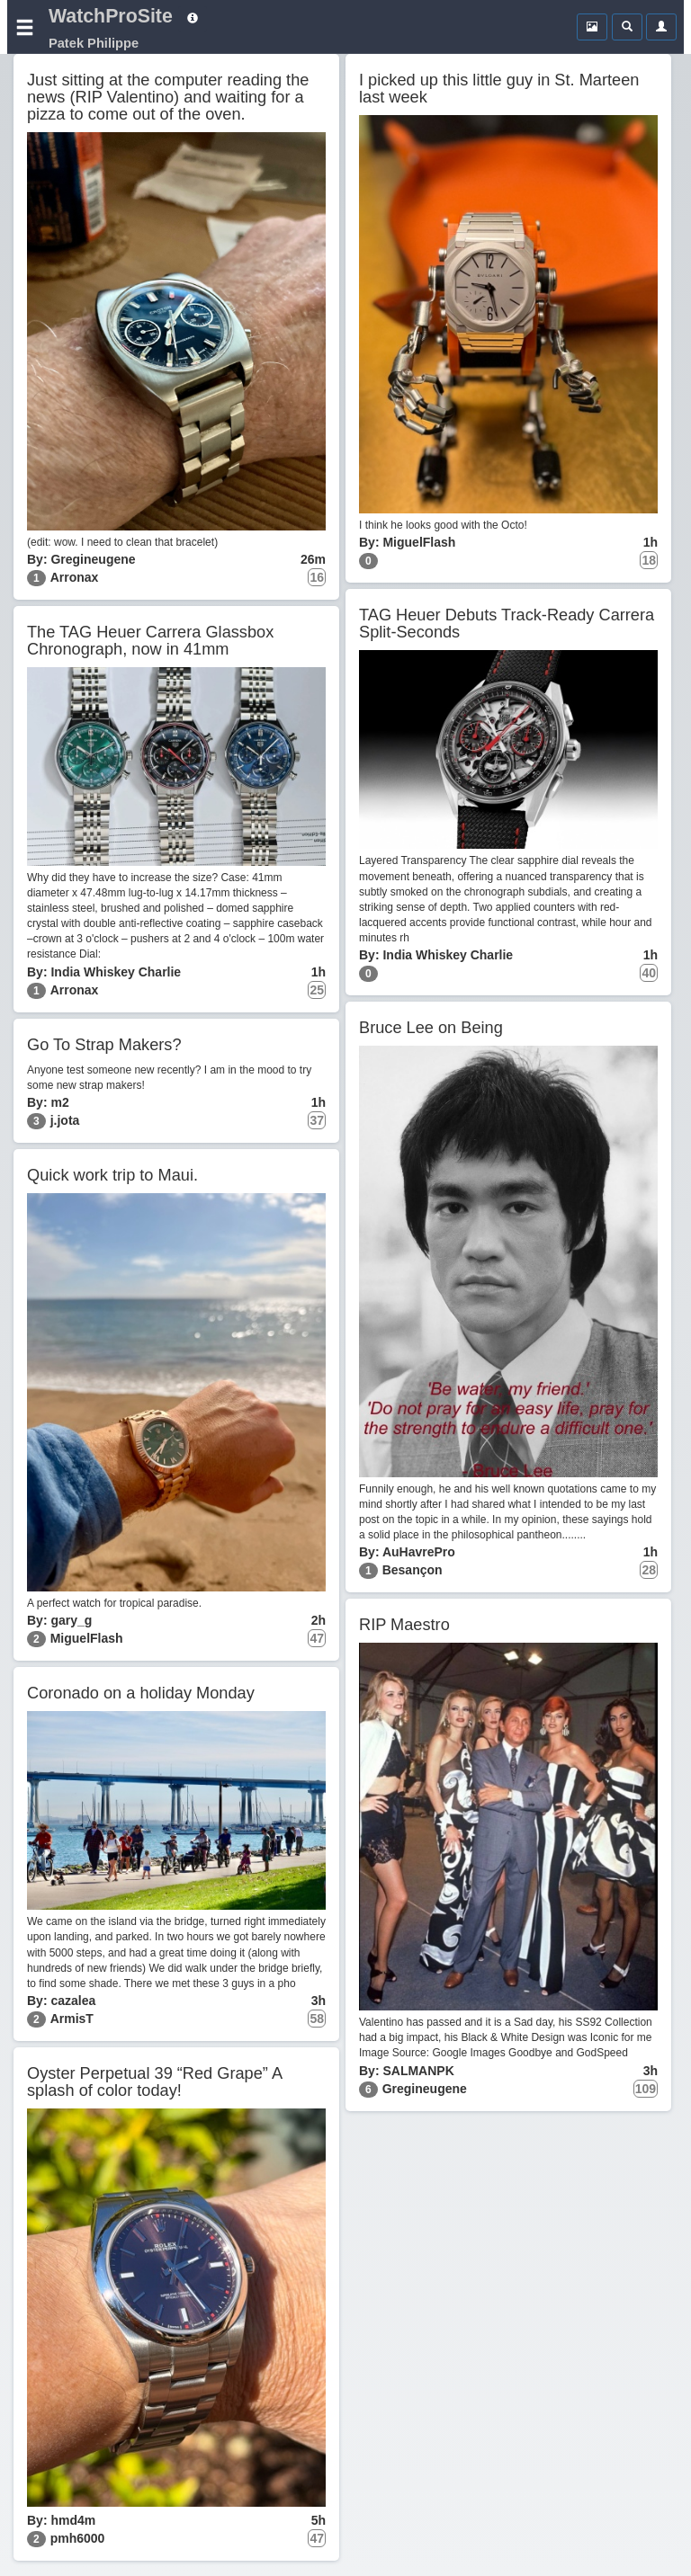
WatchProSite (111, 16)
